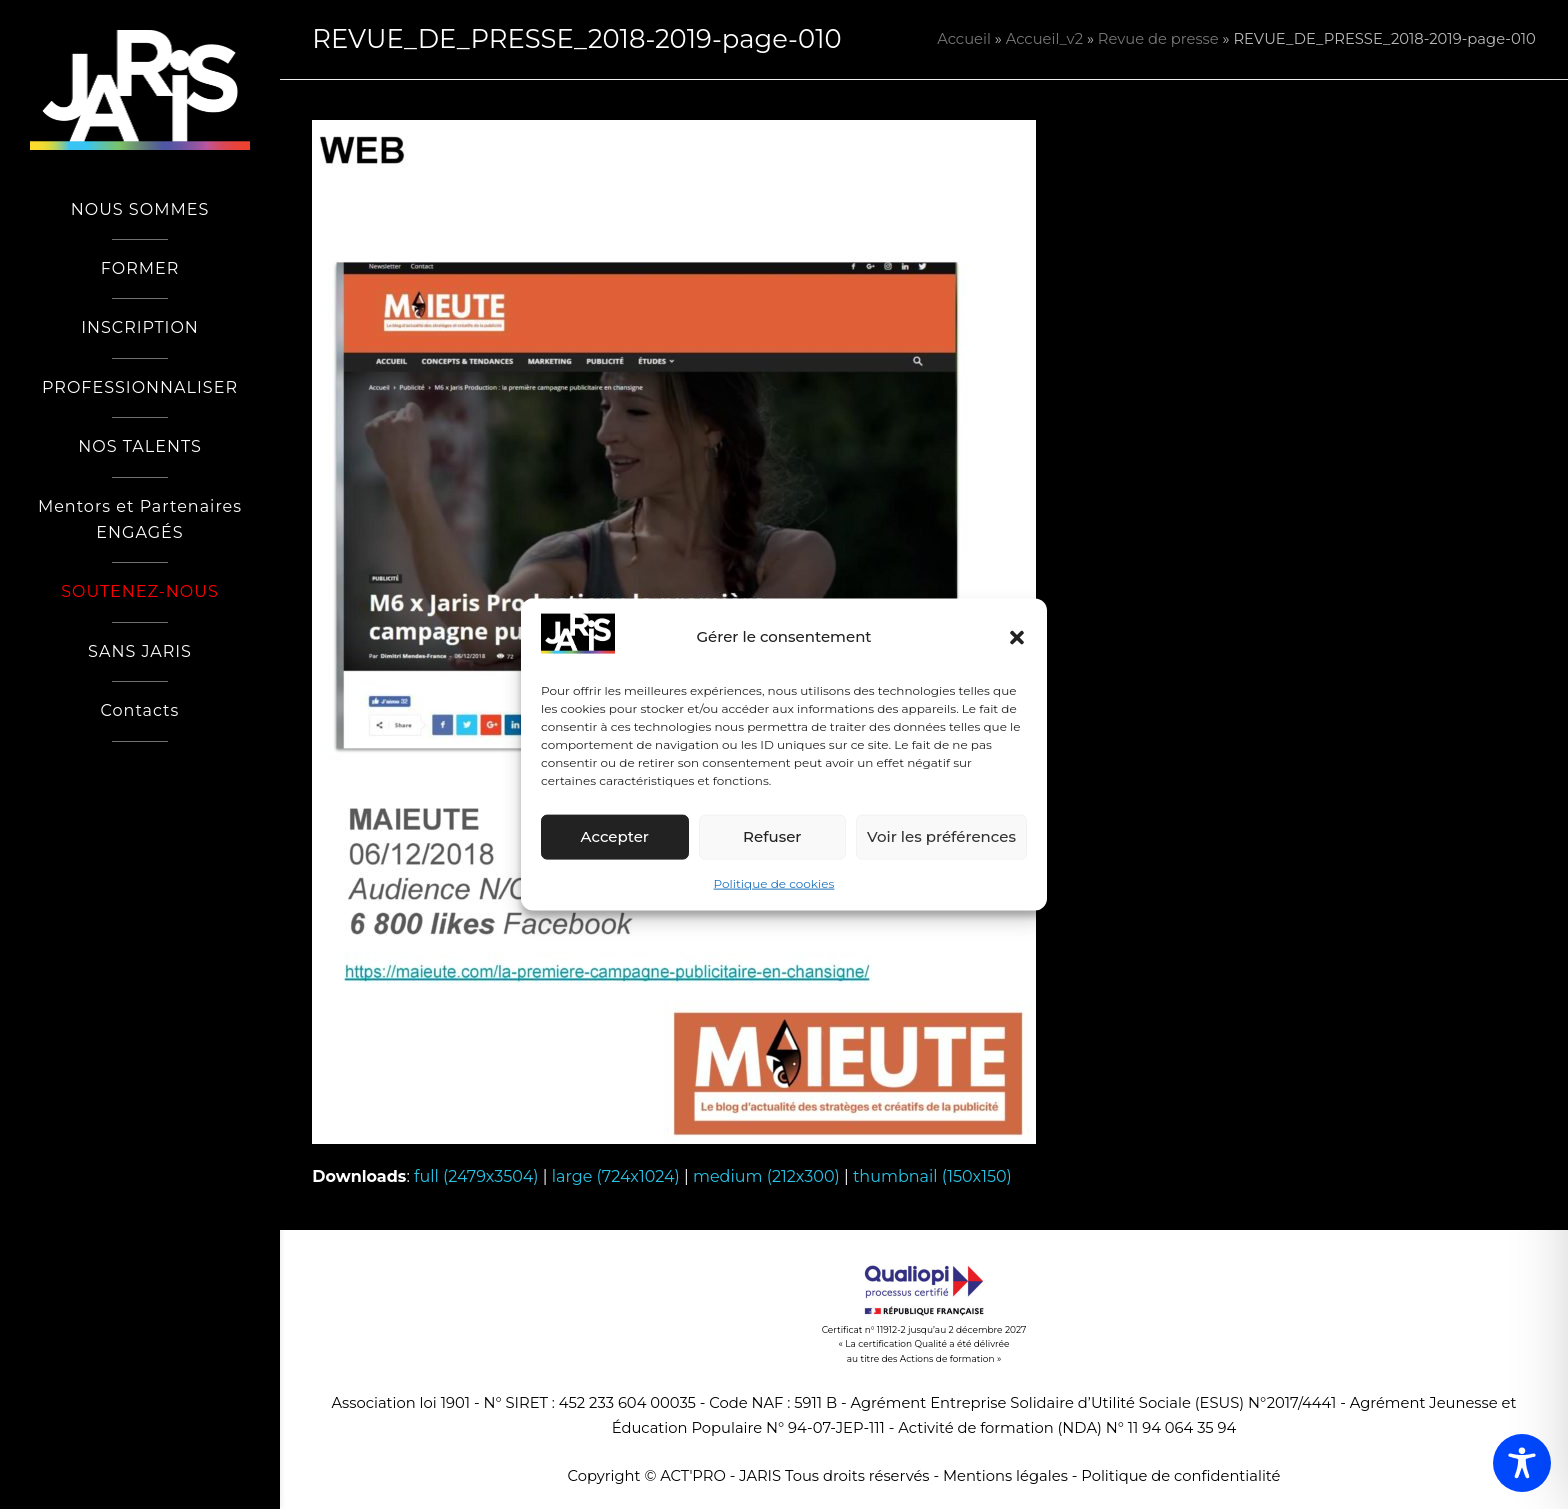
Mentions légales (1005, 1476)
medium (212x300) (766, 1176)
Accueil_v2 (1044, 39)
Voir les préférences (941, 836)
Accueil (964, 39)
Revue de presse (1158, 39)
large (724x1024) (616, 1176)
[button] (1017, 637)
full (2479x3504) (476, 1176)
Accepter (615, 836)
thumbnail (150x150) (932, 1176)
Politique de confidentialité (1180, 1476)
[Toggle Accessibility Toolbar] (1522, 1463)
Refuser (772, 836)
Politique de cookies (774, 883)
